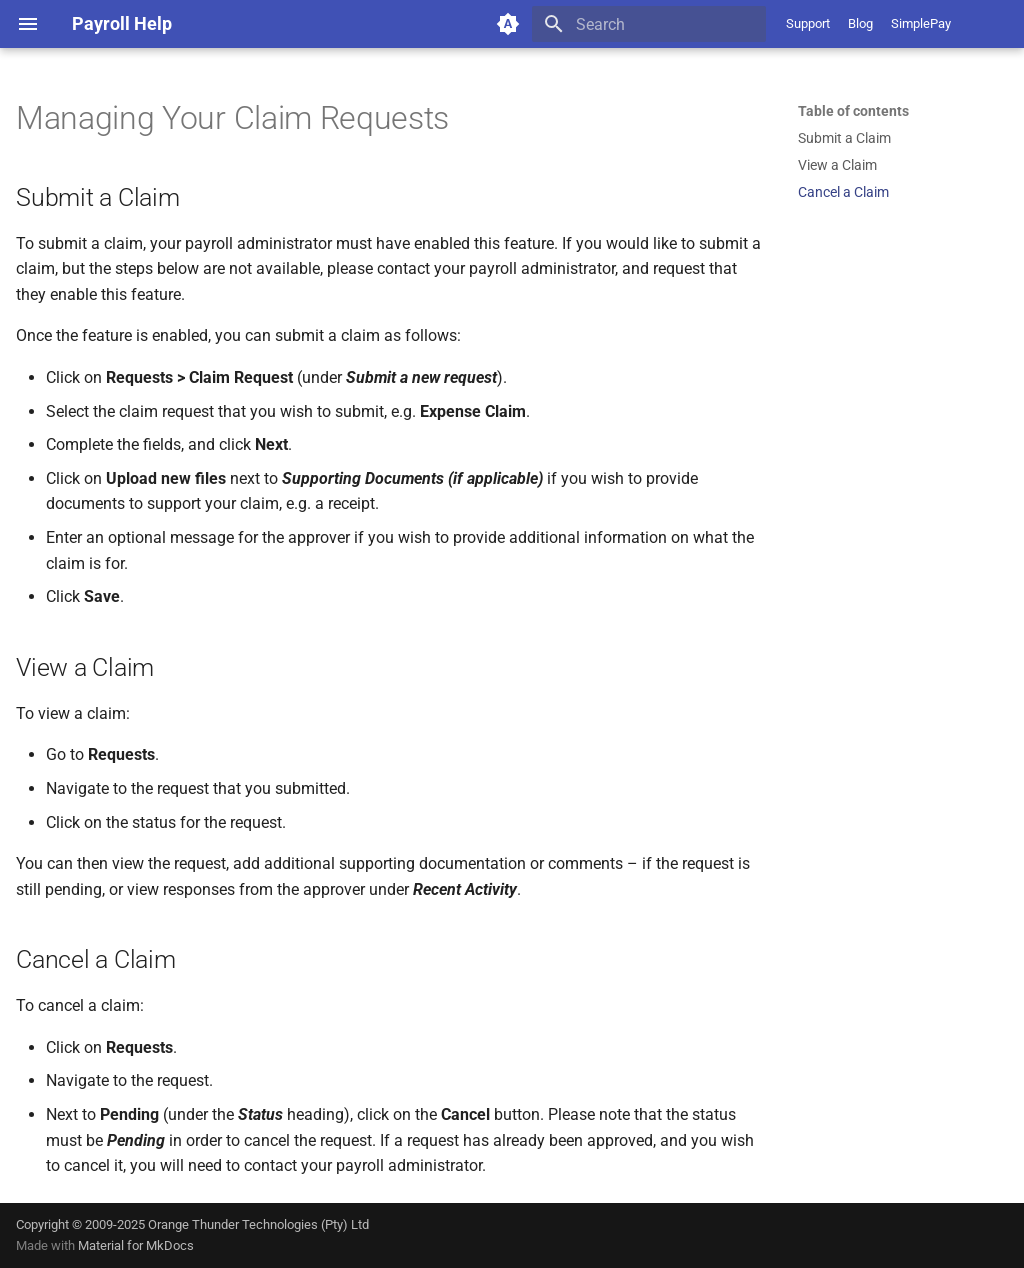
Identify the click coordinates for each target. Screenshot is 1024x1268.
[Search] (649, 24)
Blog (860, 23)
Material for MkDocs (136, 1245)
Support (808, 23)
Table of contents (853, 111)
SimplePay (921, 23)
